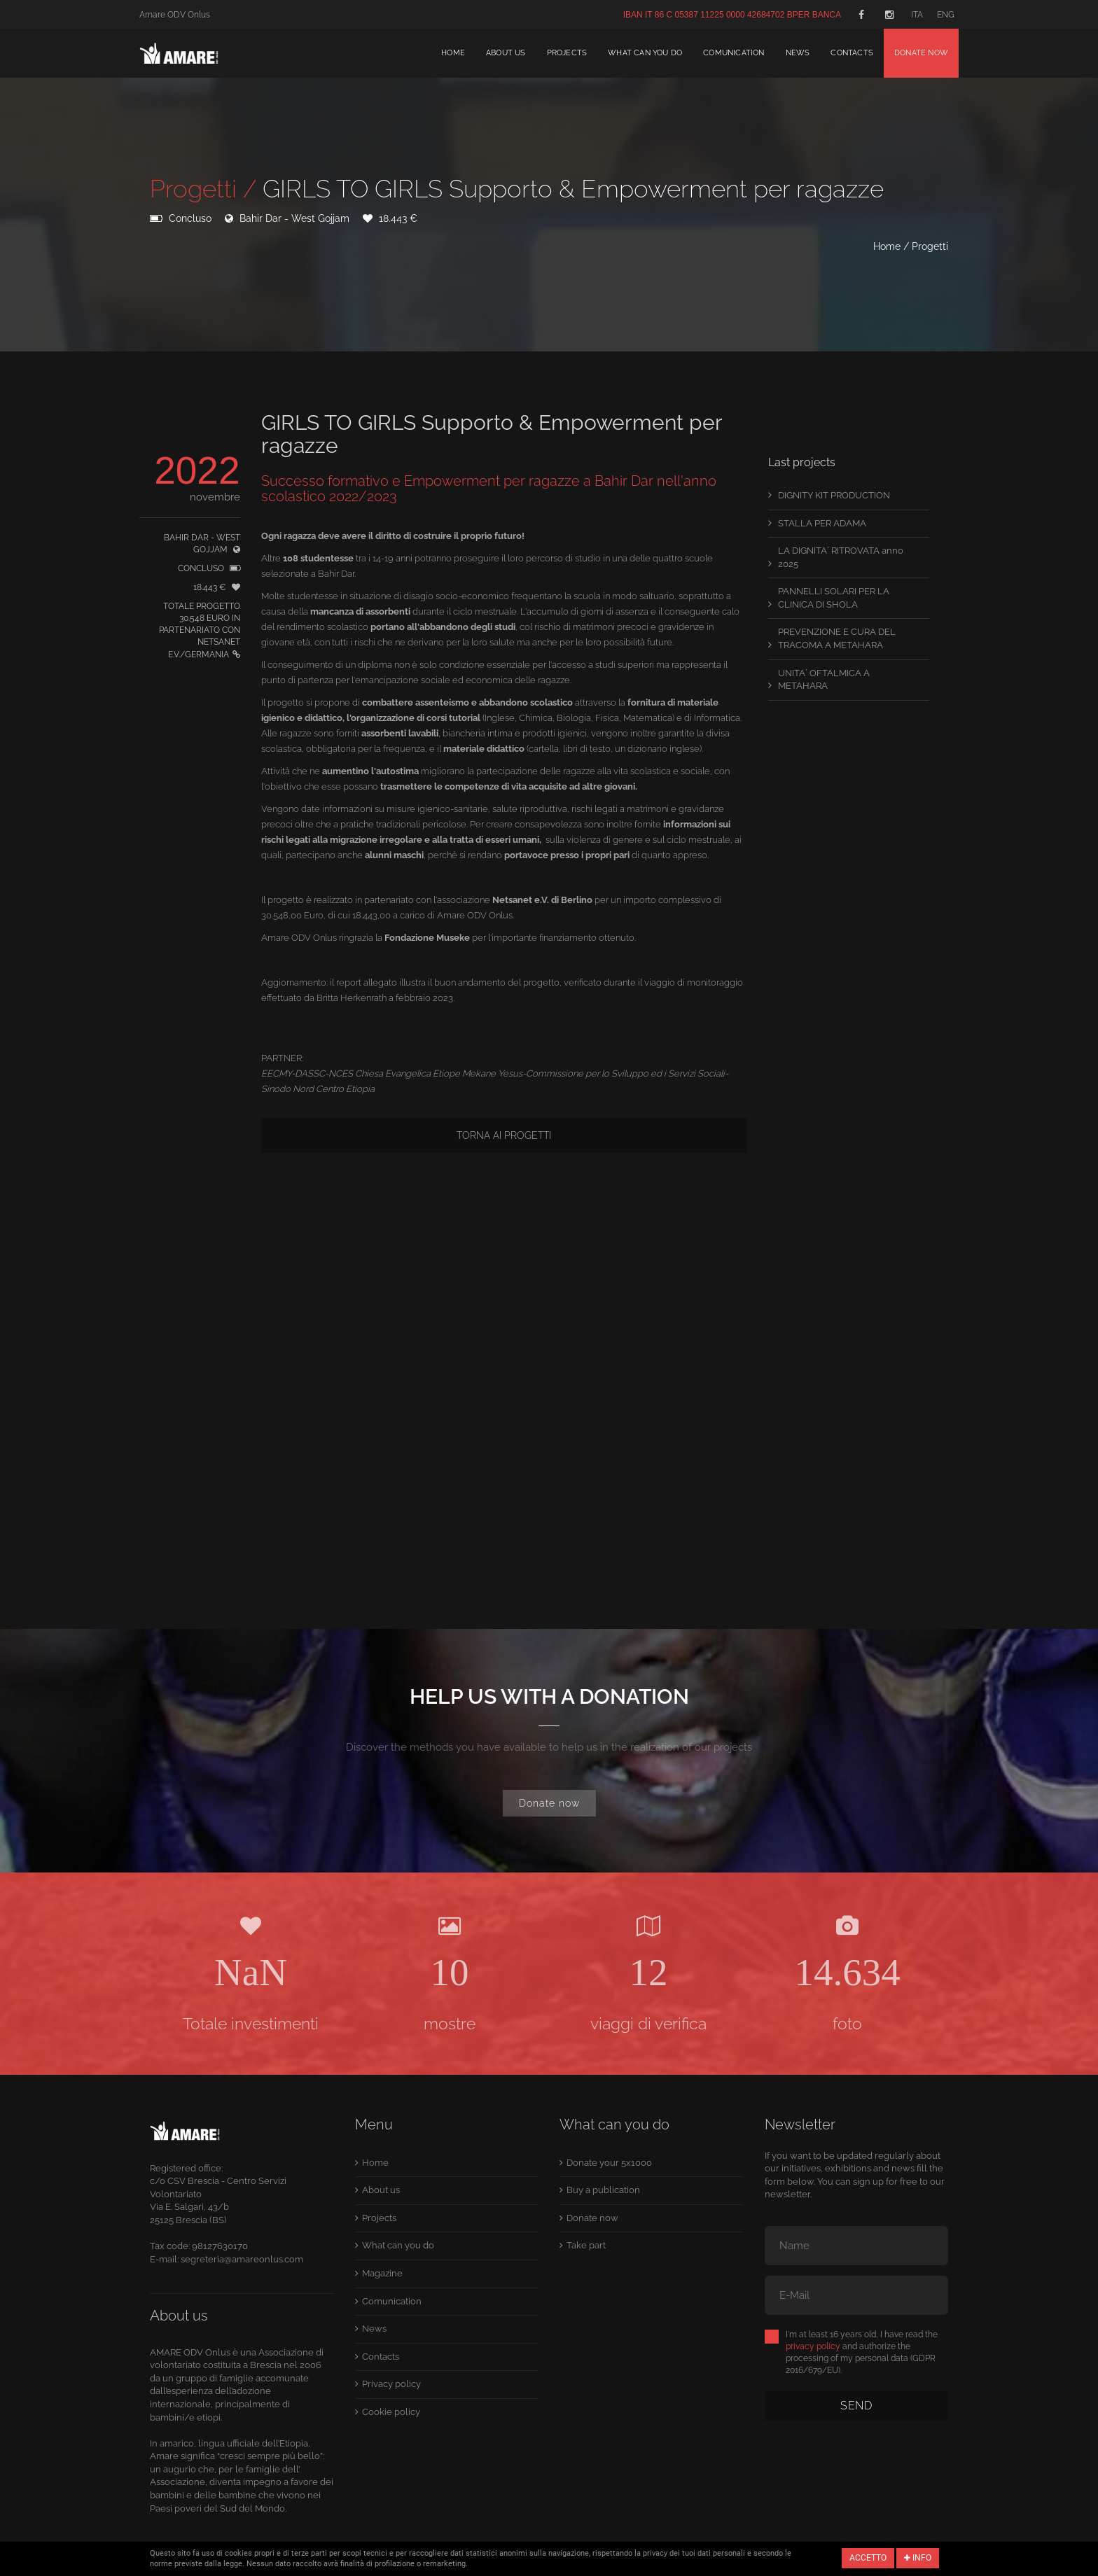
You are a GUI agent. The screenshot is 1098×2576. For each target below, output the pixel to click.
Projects (567, 52)
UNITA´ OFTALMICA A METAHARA (824, 680)
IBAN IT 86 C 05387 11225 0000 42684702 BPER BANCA (732, 15)
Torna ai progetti (504, 1135)
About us (506, 52)
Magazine (382, 2273)
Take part (586, 2245)
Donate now (921, 52)
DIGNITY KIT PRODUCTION (834, 495)
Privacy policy (391, 2384)
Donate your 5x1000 (609, 2162)
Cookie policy (391, 2412)
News (798, 52)
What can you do (645, 52)
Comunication (733, 52)
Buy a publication (603, 2190)
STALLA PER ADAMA (822, 523)
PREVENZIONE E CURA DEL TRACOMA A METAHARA (837, 638)
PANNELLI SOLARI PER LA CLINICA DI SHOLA (833, 598)
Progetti (930, 246)
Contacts (852, 52)
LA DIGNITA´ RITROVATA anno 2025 (840, 557)
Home (453, 52)
